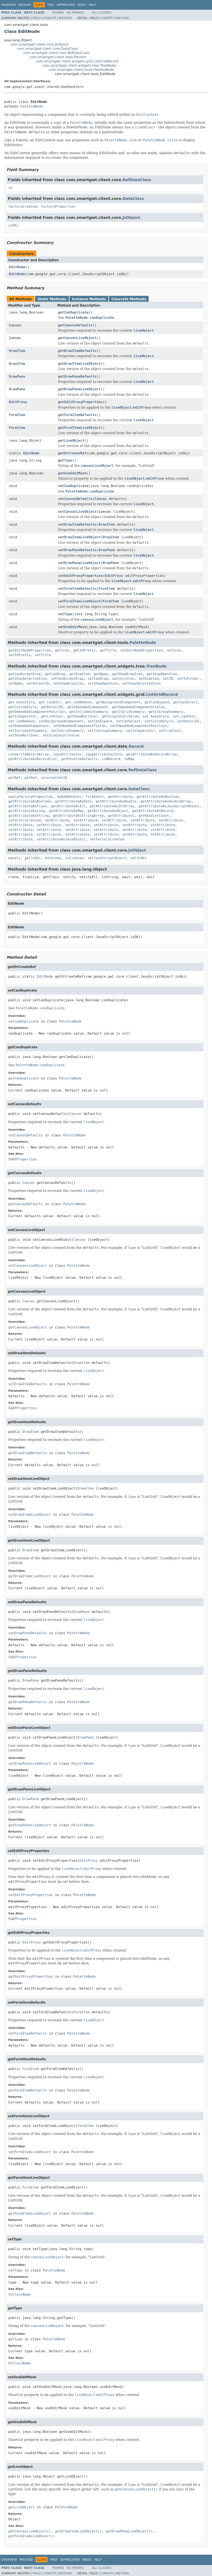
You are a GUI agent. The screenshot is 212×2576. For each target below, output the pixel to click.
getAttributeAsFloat (27, 806)
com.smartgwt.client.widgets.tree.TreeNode (79, 65)
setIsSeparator (140, 731)
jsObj (13, 225)
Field (37, 18)
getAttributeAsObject (108, 811)
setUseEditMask (72, 627)
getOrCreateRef (72, 453)
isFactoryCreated (24, 820)
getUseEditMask (72, 473)
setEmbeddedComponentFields (79, 726)
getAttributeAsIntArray (112, 806)
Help (92, 4)
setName (15, 683)
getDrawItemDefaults (77, 351)
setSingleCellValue (61, 735)
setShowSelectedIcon (141, 683)
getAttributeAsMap (66, 811)
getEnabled (79, 674)
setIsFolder (188, 679)
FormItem (17, 415)
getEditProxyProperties (80, 402)
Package (24, 4)
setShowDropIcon (68, 683)
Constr (50, 18)
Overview (8, 4)
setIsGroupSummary (105, 731)
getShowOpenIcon (162, 674)
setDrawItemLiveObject (79, 537)
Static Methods (52, 299)
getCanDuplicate (73, 312)
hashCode (53, 858)
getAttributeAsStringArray (78, 816)
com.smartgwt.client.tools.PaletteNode (81, 70)
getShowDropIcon (127, 674)
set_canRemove (21, 721)
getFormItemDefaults (77, 415)
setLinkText (170, 731)
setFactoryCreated (107, 839)
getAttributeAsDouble (116, 801)
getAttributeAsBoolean (157, 797)
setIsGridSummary (67, 731)
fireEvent (95, 797)
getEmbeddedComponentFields (138, 707)
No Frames (75, 12)
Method (65, 18)
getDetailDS (52, 707)
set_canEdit (184, 716)
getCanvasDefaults (75, 325)
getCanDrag (55, 674)
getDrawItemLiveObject (79, 364)
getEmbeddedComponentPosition (36, 712)
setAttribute (57, 820)
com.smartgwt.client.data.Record (58, 57)
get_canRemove (78, 702)
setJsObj (138, 858)
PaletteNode (31, 106)
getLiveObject (71, 441)
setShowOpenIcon (103, 683)
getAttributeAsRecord (152, 811)
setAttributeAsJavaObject (61, 839)
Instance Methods (89, 299)
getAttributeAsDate (73, 801)
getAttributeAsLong (26, 811)
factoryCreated (22, 207)
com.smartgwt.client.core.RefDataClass (56, 53)
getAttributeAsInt (68, 806)
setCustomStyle (158, 721)
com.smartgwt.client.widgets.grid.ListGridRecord (77, 61)
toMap (129, 759)
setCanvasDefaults (75, 499)
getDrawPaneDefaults (77, 376)
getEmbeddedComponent (87, 707)
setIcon (174, 650)
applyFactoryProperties (30, 797)
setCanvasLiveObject (77, 512)
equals (14, 858)
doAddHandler (69, 797)
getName (101, 674)
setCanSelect (128, 721)
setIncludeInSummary (27, 731)
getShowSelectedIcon (27, 679)
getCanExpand (156, 702)
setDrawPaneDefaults (77, 550)
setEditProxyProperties (80, 576)
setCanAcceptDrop (67, 679)
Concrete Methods (128, 299)
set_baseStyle (156, 716)
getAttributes (121, 816)
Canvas (15, 325)
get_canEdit (50, 702)
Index (81, 4)
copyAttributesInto (104, 754)
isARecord (111, 759)
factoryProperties (58, 207)
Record (136, 746)
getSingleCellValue (120, 716)
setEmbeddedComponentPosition (138, 726)
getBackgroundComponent (118, 702)
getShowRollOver (82, 716)
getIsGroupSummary (166, 712)
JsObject (131, 217)
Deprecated (66, 4)
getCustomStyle (22, 707)
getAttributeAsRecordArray (151, 754)
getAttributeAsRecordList (32, 759)
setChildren (123, 679)
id (10, 188)
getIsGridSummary (128, 712)
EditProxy (18, 402)
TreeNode (156, 666)
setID (168, 679)
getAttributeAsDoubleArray (165, 801)
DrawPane (17, 376)
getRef (14, 778)
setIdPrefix (19, 655)
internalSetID (54, 778)
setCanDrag (98, 679)
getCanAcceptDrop (24, 674)
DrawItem (17, 351)
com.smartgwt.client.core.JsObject (39, 44)
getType (65, 460)
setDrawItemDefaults (77, 524)
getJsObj (32, 858)
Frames (58, 12)
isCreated (74, 858)
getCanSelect (185, 702)
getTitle (108, 650)
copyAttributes (67, 754)
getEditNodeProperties (29, 650)
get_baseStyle (21, 702)
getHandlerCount (154, 816)
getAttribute (120, 797)
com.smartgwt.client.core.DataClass (47, 49)
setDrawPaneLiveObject (79, 563)
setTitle (43, 655)
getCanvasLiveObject (77, 338)
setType (65, 614)
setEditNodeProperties (141, 650)
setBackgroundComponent (61, 721)
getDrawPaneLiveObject (79, 389)
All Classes (101, 12)
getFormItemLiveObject (79, 428)
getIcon (62, 650)
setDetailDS (188, 721)
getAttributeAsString (28, 816)
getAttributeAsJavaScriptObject (169, 806)
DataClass (133, 198)
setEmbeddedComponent (28, 726)
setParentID (38, 683)
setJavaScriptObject (107, 858)
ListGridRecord (162, 694)
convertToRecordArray (28, 754)
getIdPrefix (84, 650)
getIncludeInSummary (88, 712)
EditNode (17, 267)
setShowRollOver (23, 735)
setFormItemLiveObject (79, 601)
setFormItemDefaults (77, 589)
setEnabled (149, 679)
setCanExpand (100, 721)
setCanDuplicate (73, 486)
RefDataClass (137, 180)
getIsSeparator (22, 716)
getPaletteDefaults (79, 759)
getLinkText (52, 716)
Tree (50, 4)
